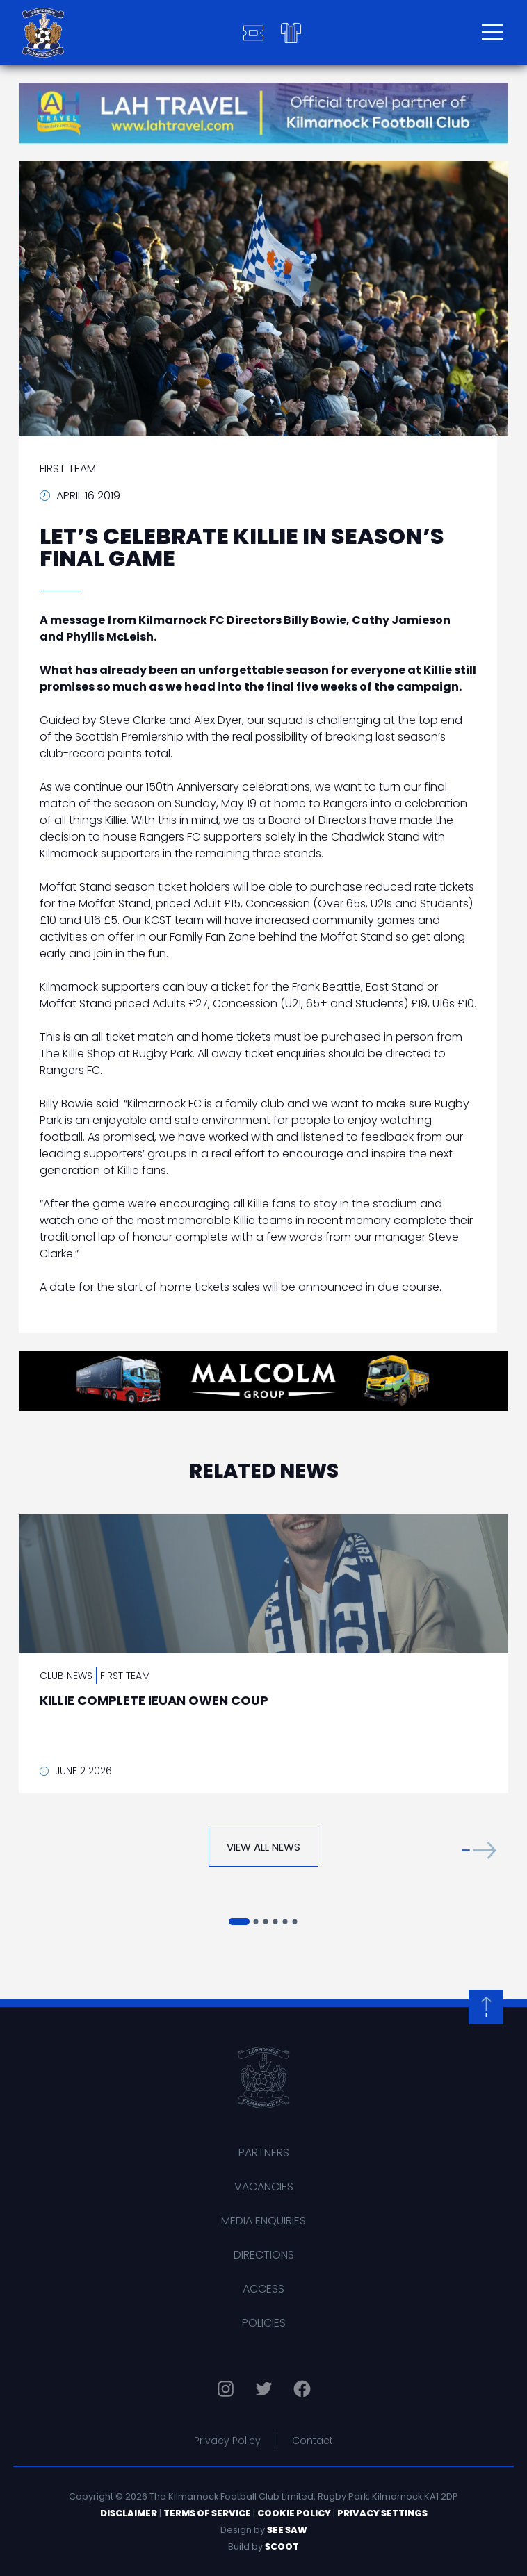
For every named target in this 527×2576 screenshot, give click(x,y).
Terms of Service (207, 2513)
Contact (312, 2440)
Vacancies (263, 2187)
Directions (264, 2255)
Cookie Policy (294, 2513)
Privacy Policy (227, 2440)
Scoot (282, 2546)
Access (263, 2289)
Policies (264, 2323)
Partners (263, 2153)
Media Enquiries (263, 2221)
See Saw (287, 2530)
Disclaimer (128, 2513)
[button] (479, 1850)
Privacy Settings (382, 2513)
